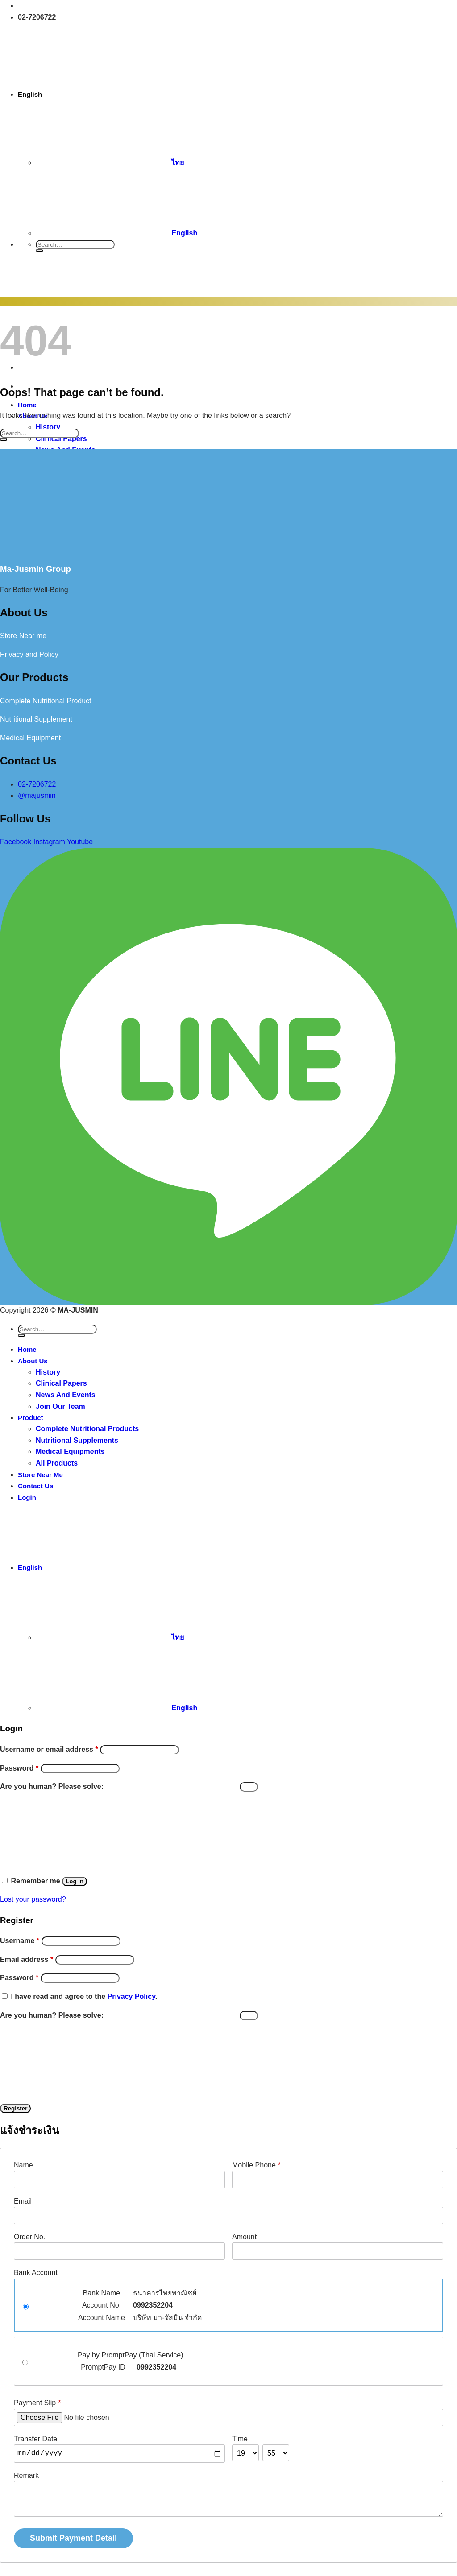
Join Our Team (60, 1406)
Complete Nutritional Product (45, 701)
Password (19, 1768)
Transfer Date (35, 2439)
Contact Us (35, 1486)
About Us (33, 1361)
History (48, 1372)
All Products (57, 1463)
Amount (244, 2237)
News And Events (66, 1395)
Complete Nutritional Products (87, 1428)
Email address (26, 1959)
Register (15, 2108)
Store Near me (23, 636)
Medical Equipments (70, 1451)
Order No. (29, 2237)
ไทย (110, 162)
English (98, 94)
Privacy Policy (131, 1996)
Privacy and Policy (29, 654)
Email (23, 2201)
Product (30, 1417)
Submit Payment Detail (73, 2538)
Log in (74, 1881)
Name (23, 2165)
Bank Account (36, 2272)
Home (27, 1349)
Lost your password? (33, 1899)
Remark (26, 2475)
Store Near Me (40, 1474)
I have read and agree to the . (84, 1996)
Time (240, 2439)
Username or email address (49, 1749)
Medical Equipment (30, 738)
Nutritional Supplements (77, 1440)
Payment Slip (37, 2403)
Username (19, 1940)
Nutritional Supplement (36, 719)
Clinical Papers (61, 1383)
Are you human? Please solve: (129, 1786)
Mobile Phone (256, 2165)
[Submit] (39, 250)
